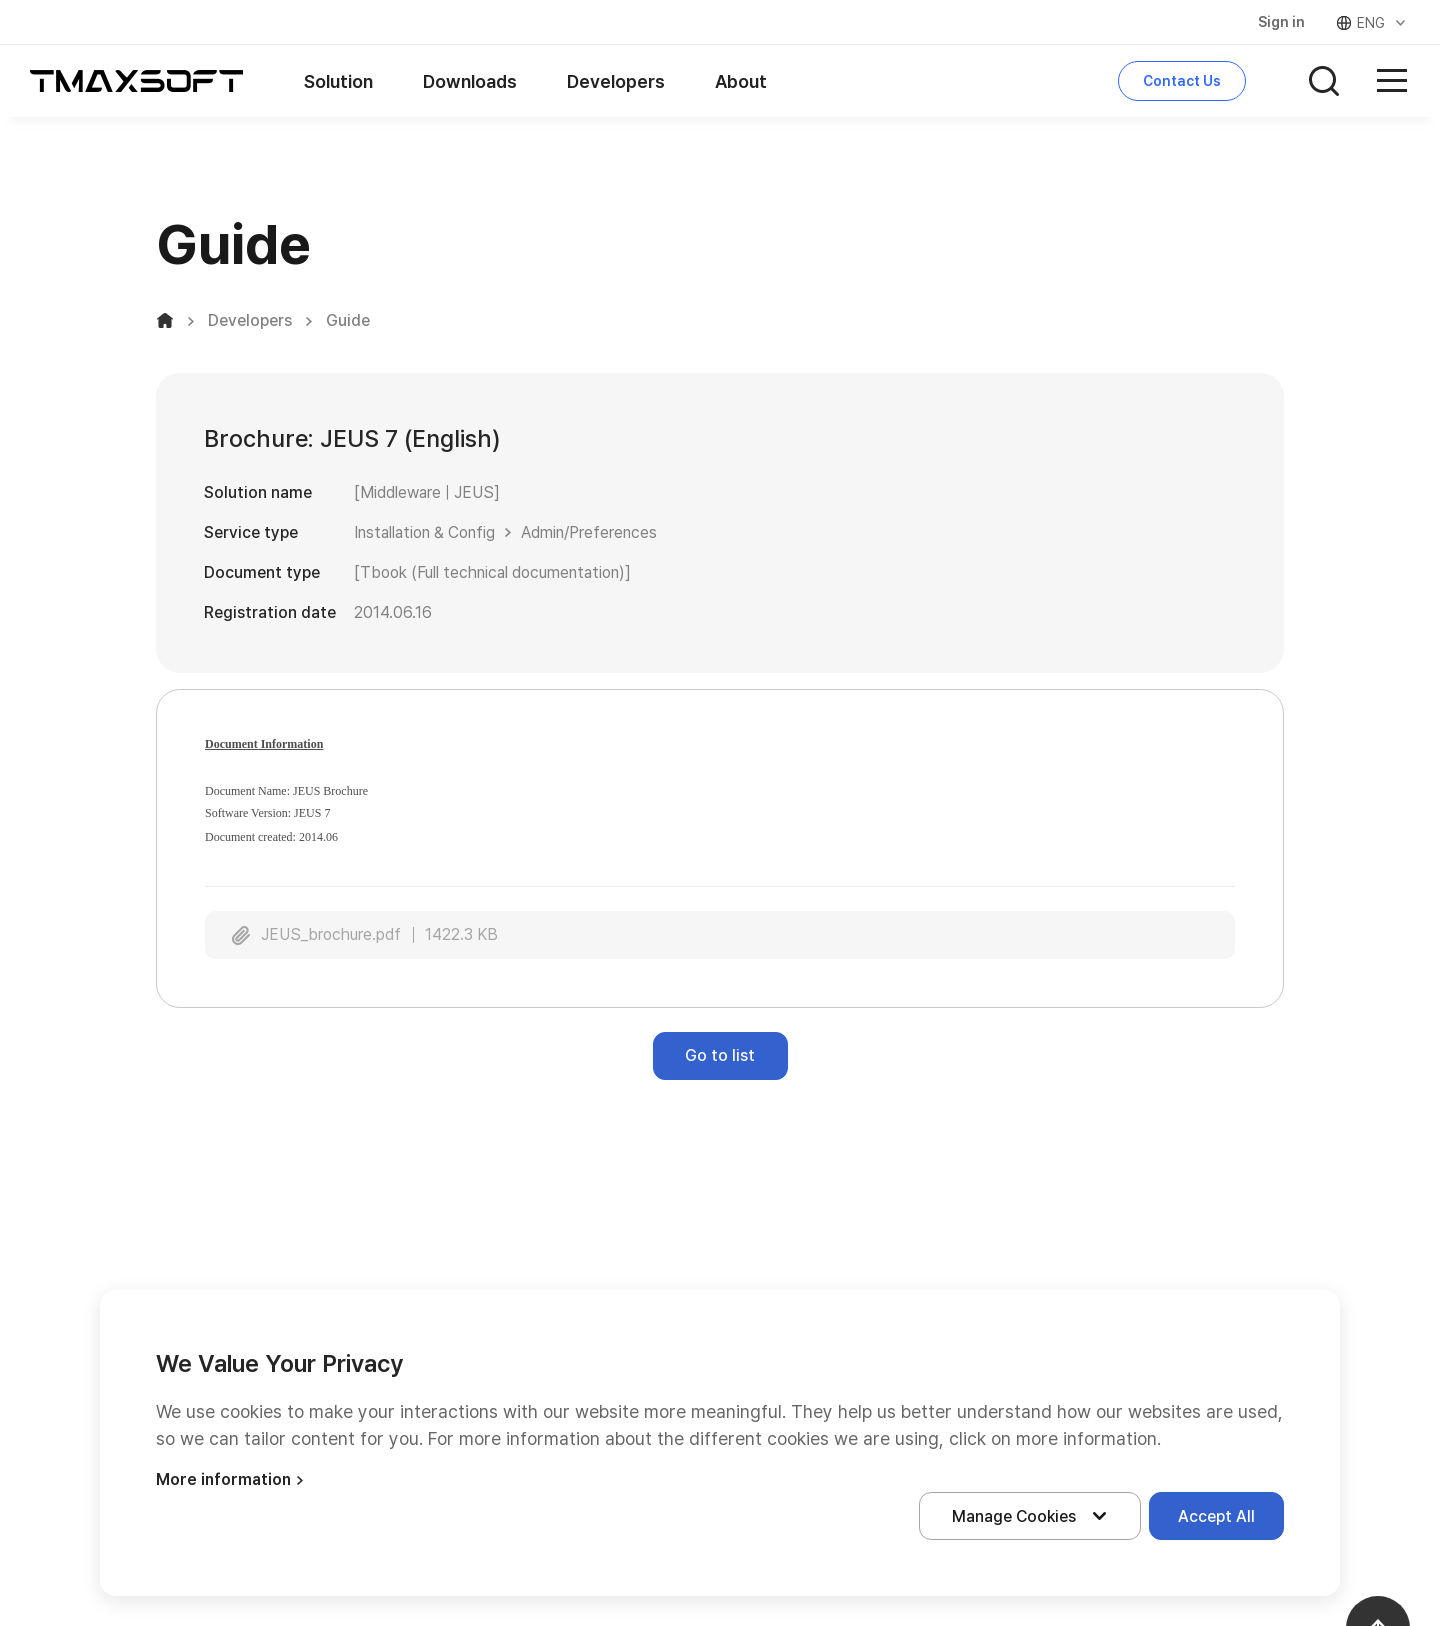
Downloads (470, 81)
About (741, 81)
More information (232, 1479)
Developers (616, 81)
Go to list (720, 1055)
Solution (338, 81)
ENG (1372, 23)
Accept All (1216, 1516)
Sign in (1281, 22)
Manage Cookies (1034, 1516)
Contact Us (1182, 81)
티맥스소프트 (137, 81)
